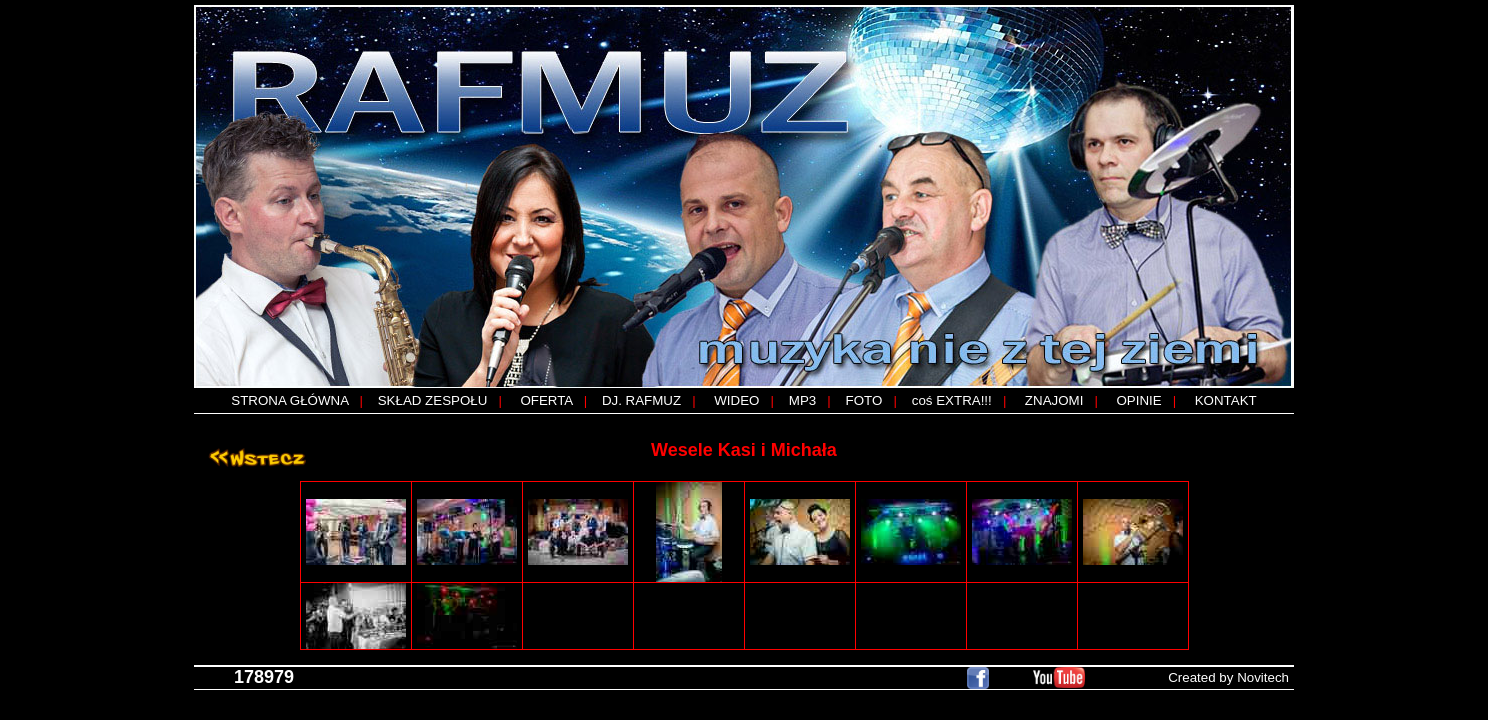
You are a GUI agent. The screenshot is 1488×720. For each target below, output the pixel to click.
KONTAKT (1226, 400)
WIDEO (736, 400)
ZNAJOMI (1054, 400)
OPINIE (1138, 400)
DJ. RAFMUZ (641, 400)
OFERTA (546, 400)
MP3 (802, 400)
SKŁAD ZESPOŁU (433, 400)
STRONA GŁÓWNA (289, 400)
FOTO (864, 400)
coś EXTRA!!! (952, 400)
